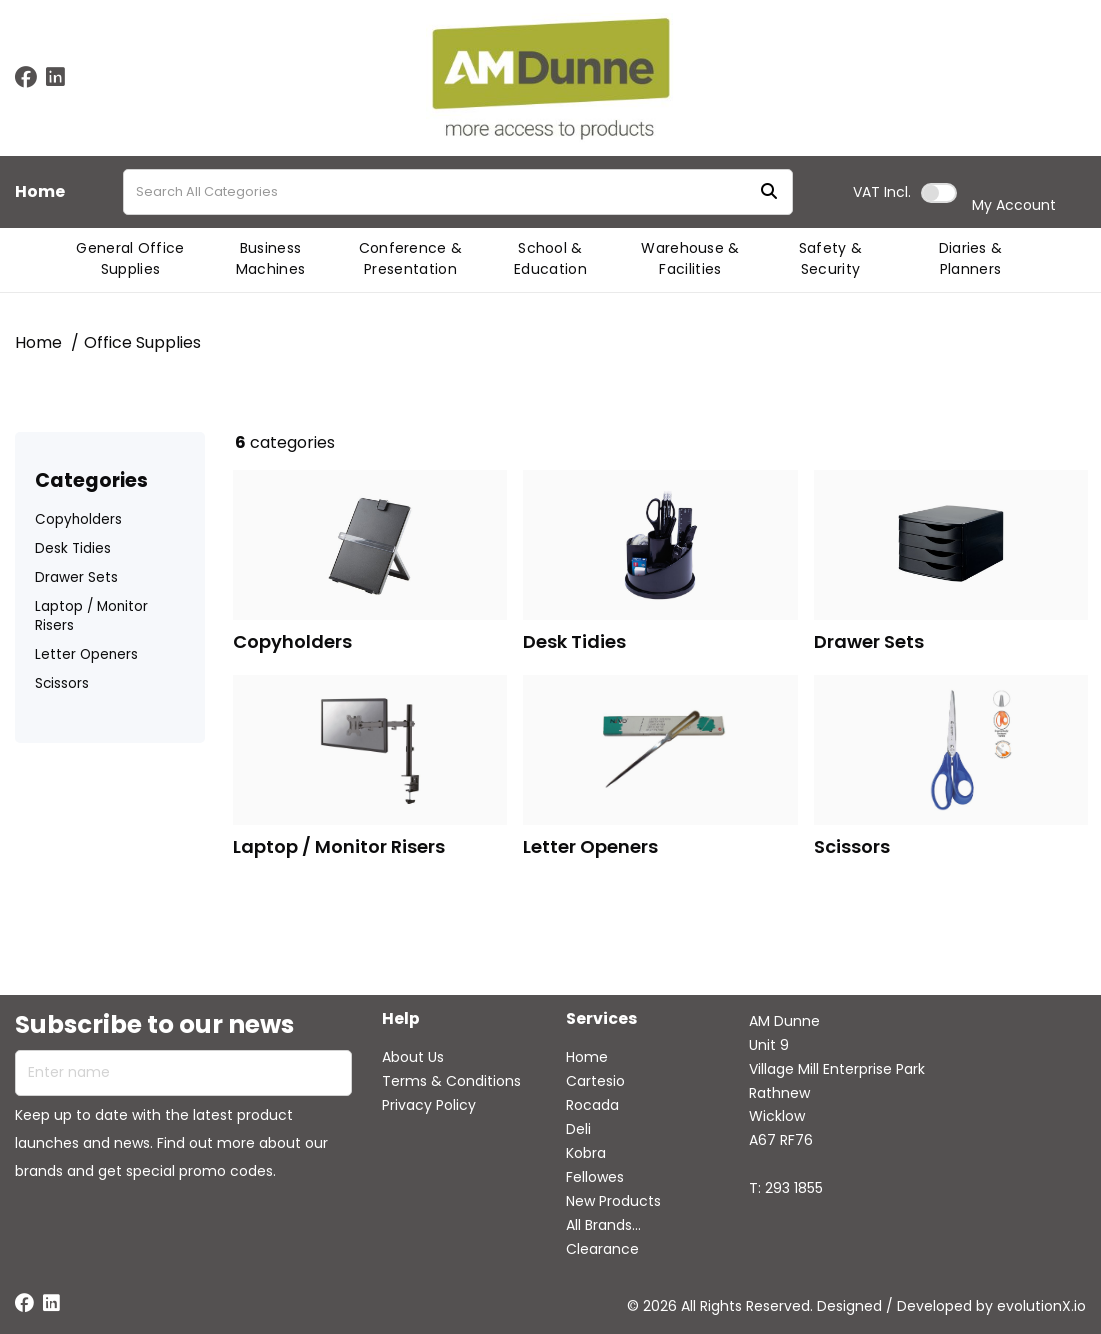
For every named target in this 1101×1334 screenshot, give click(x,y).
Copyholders (78, 519)
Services (601, 1019)
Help (401, 1019)
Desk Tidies (73, 548)
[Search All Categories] (458, 192)
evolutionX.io (1041, 1306)
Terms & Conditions (451, 1081)
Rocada (592, 1105)
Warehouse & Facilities (690, 258)
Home (40, 192)
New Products (613, 1201)
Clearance (602, 1249)
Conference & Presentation (411, 258)
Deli (578, 1129)
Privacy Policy (429, 1105)
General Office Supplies (130, 258)
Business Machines (271, 258)
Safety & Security (831, 258)
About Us (413, 1057)
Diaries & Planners (971, 258)
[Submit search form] (769, 192)
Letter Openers (86, 654)
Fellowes (595, 1177)
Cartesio (595, 1081)
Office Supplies (142, 342)
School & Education (550, 258)
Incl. (882, 192)
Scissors (62, 683)
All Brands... (603, 1225)
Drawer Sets (76, 577)
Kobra (586, 1153)
